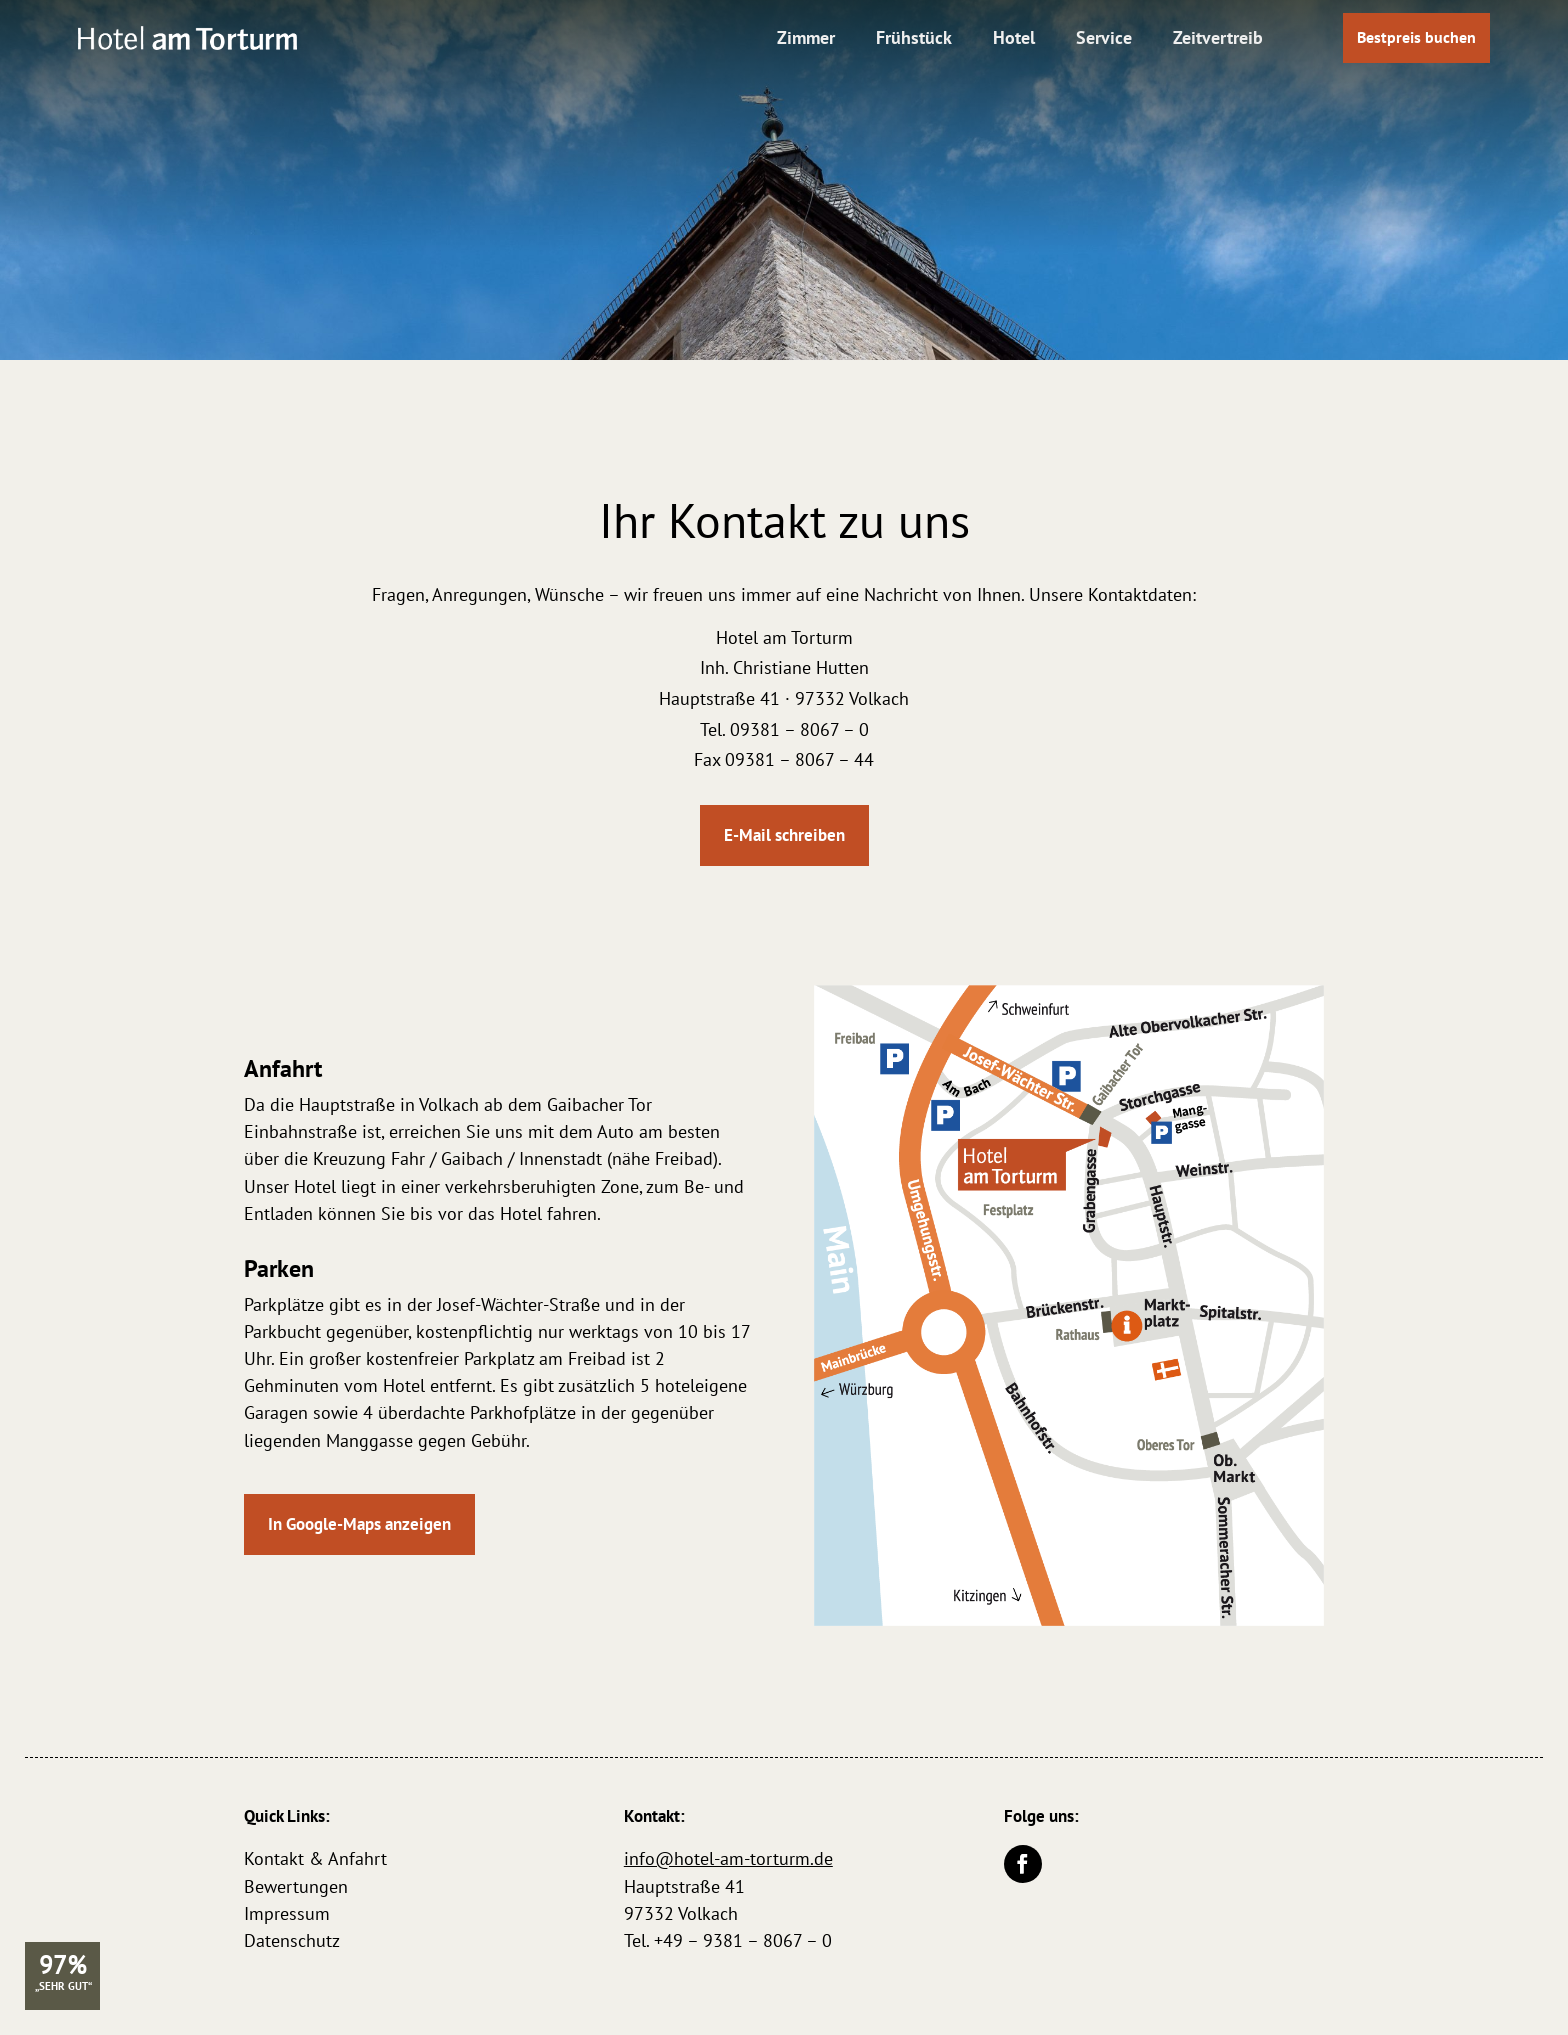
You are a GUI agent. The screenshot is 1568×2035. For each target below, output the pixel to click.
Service (1104, 37)
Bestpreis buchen (1416, 37)
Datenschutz (292, 1940)
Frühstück (914, 37)
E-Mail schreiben (784, 835)
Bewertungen (296, 1886)
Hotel (1014, 37)
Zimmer (806, 37)
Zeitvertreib (1218, 37)
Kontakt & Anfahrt (315, 1858)
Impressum (287, 1913)
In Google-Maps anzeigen (359, 1524)
